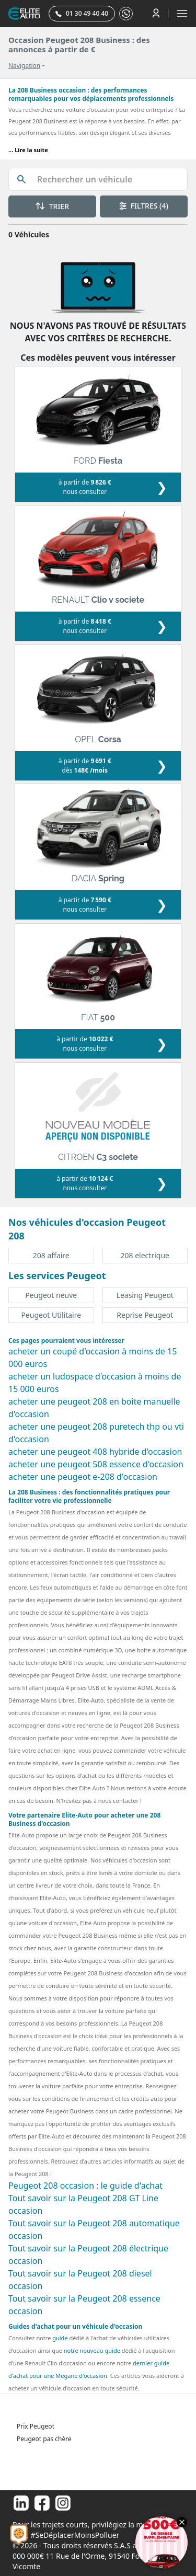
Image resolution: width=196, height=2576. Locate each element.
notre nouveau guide (92, 2350)
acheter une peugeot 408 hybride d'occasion (95, 1451)
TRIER (52, 206)
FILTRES (143, 206)
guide (59, 2338)
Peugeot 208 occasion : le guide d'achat (85, 2185)
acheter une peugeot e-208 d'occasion (82, 1476)
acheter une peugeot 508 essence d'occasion (95, 1464)
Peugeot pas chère (44, 2438)
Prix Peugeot (35, 2426)
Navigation (24, 66)
